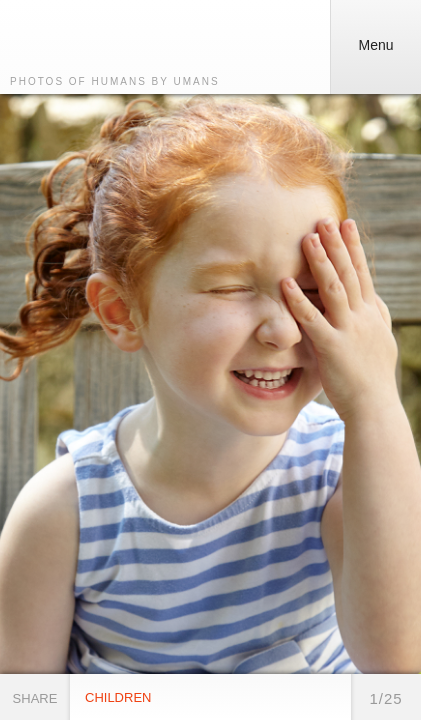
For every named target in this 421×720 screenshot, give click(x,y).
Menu (370, 38)
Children (118, 697)
